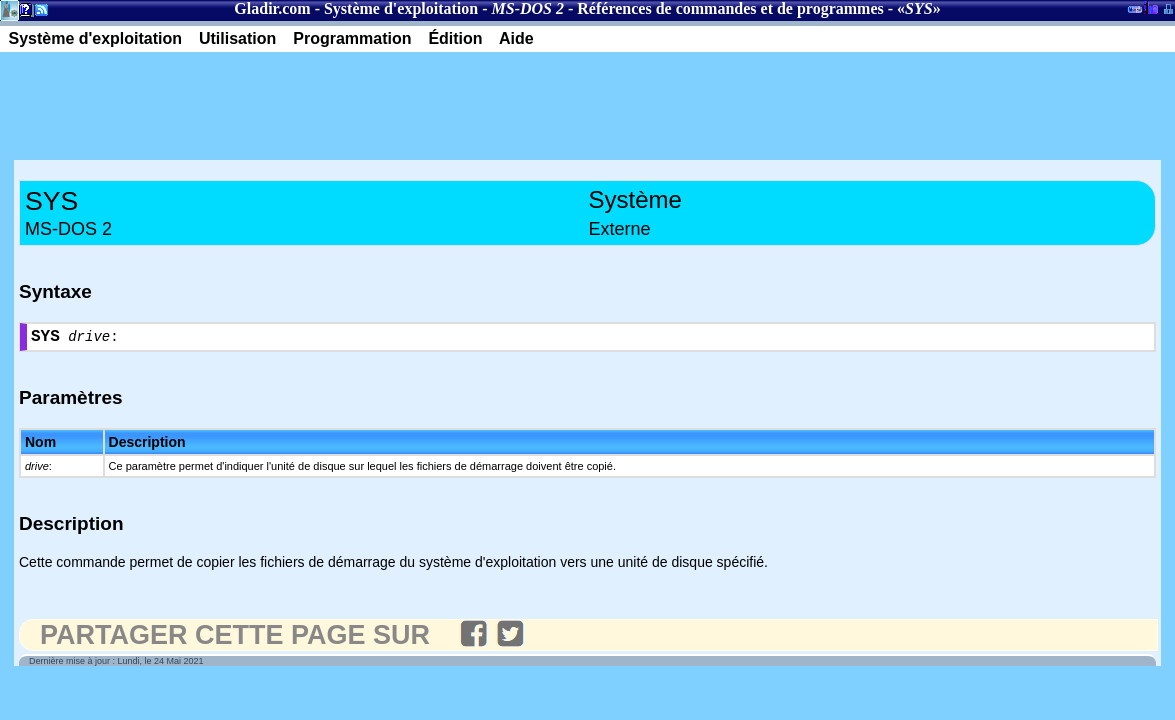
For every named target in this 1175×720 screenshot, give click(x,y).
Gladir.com (272, 8)
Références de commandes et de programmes (730, 8)
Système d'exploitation (401, 8)
